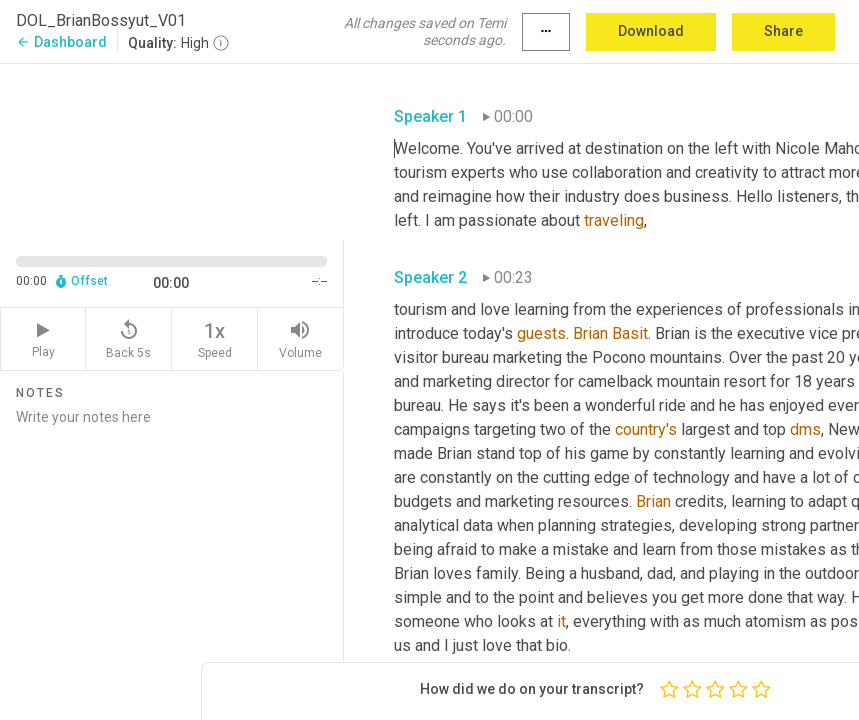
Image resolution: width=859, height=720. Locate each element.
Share (783, 31)
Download (651, 31)
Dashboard (61, 42)
